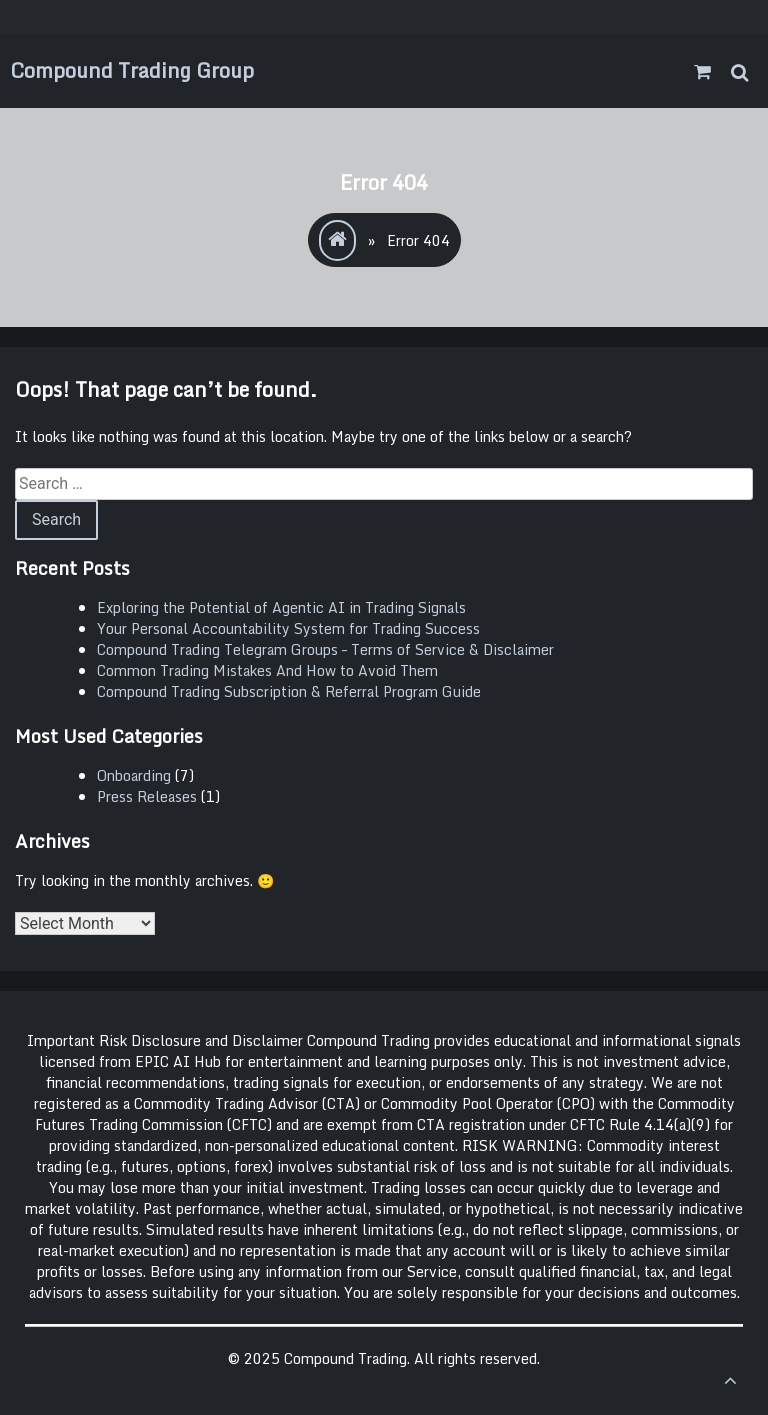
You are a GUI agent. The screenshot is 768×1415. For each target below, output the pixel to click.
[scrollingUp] (730, 1380)
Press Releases (147, 796)
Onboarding (134, 775)
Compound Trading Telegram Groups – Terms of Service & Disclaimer (325, 649)
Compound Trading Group (132, 70)
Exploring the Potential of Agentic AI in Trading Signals (281, 607)
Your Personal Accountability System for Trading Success (288, 628)
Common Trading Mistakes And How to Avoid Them (267, 670)
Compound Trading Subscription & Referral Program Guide (289, 691)
